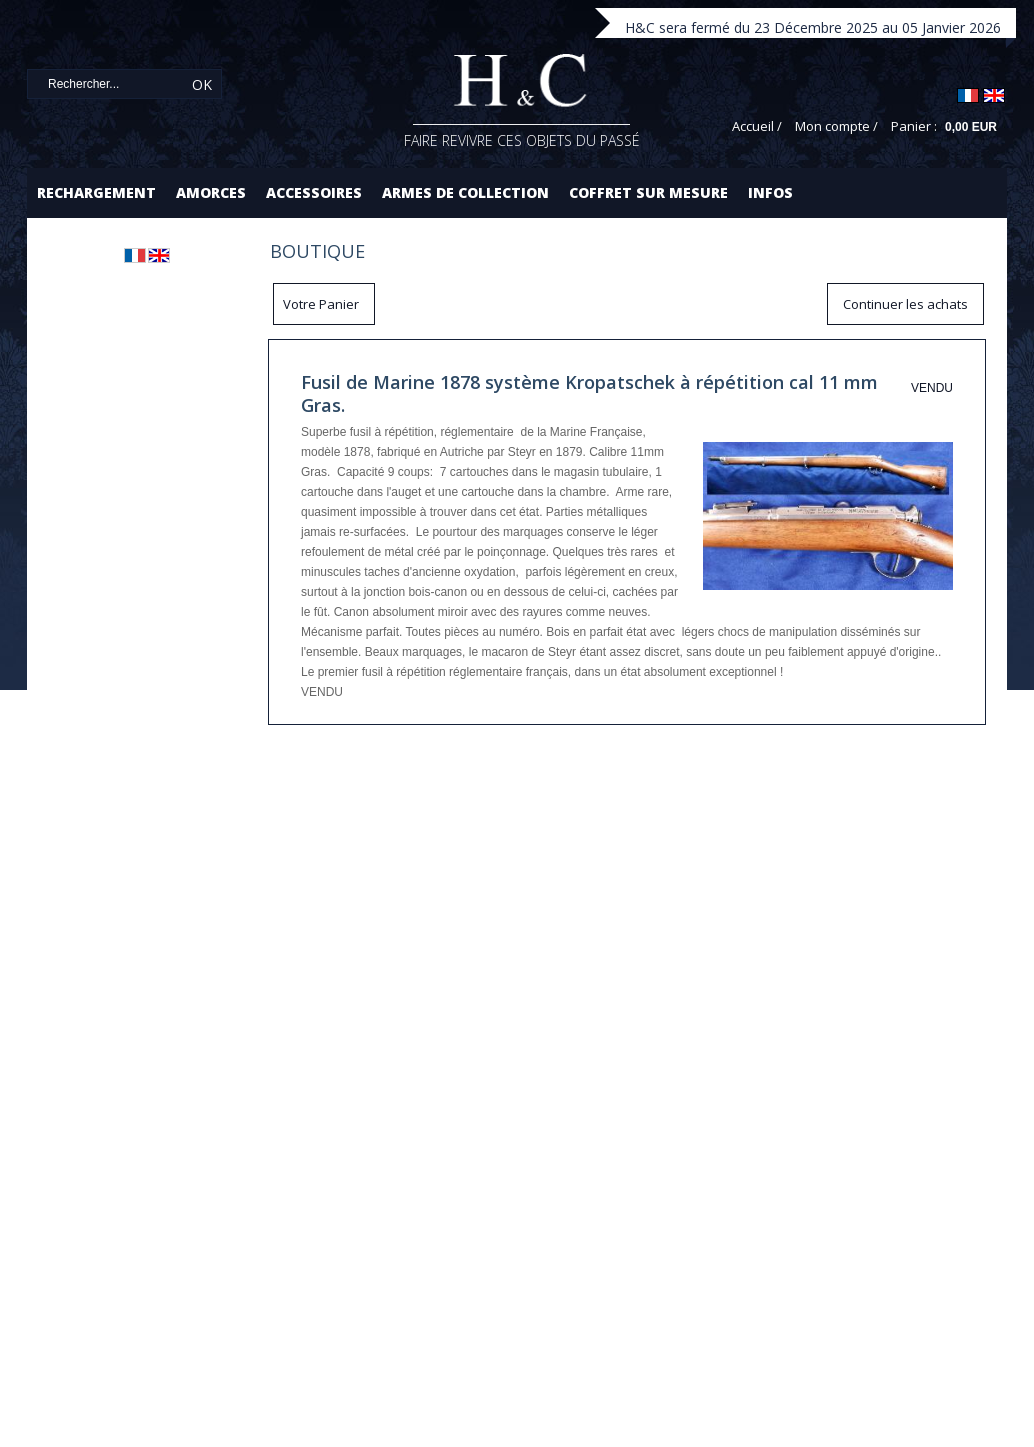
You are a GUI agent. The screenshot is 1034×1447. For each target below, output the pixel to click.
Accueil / (757, 126)
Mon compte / (836, 126)
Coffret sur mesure (648, 192)
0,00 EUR (971, 127)
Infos (770, 192)
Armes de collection (465, 192)
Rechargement (96, 192)
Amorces (211, 192)
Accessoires (314, 192)
